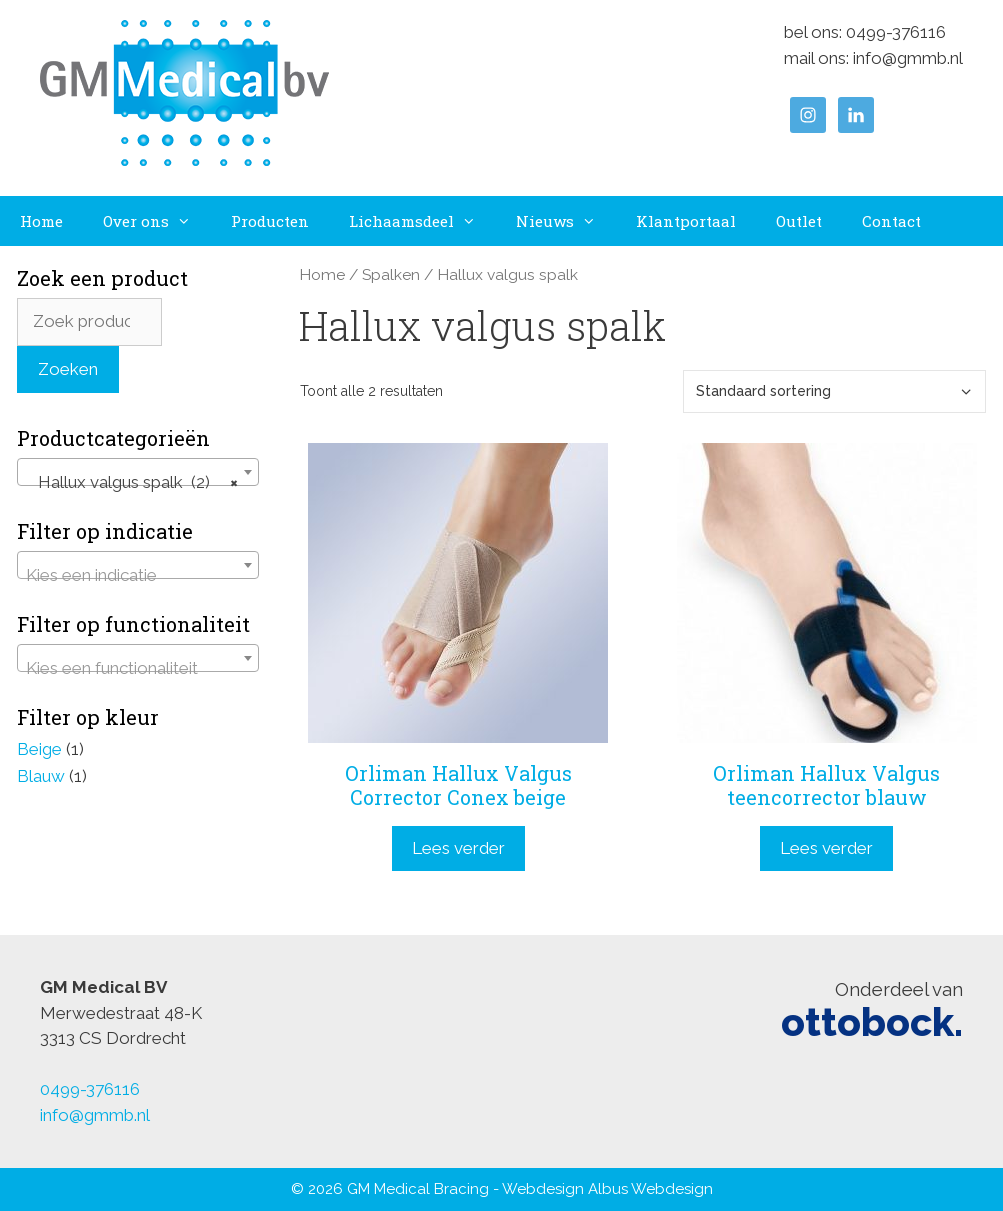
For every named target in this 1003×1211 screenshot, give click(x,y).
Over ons (157, 221)
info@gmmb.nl (908, 58)
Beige (39, 749)
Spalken (391, 274)
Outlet (799, 221)
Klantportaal (686, 221)
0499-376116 (896, 32)
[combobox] (138, 472)
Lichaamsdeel (422, 221)
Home (41, 221)
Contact (891, 221)
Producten (270, 221)
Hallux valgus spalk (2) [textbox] (132, 482)
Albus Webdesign (650, 1189)
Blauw (41, 776)
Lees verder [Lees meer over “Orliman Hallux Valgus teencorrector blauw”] (826, 848)
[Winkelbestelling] (834, 391)
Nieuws (566, 221)
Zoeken (68, 369)
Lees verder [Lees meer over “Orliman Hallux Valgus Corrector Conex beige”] (458, 848)
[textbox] (138, 574)
